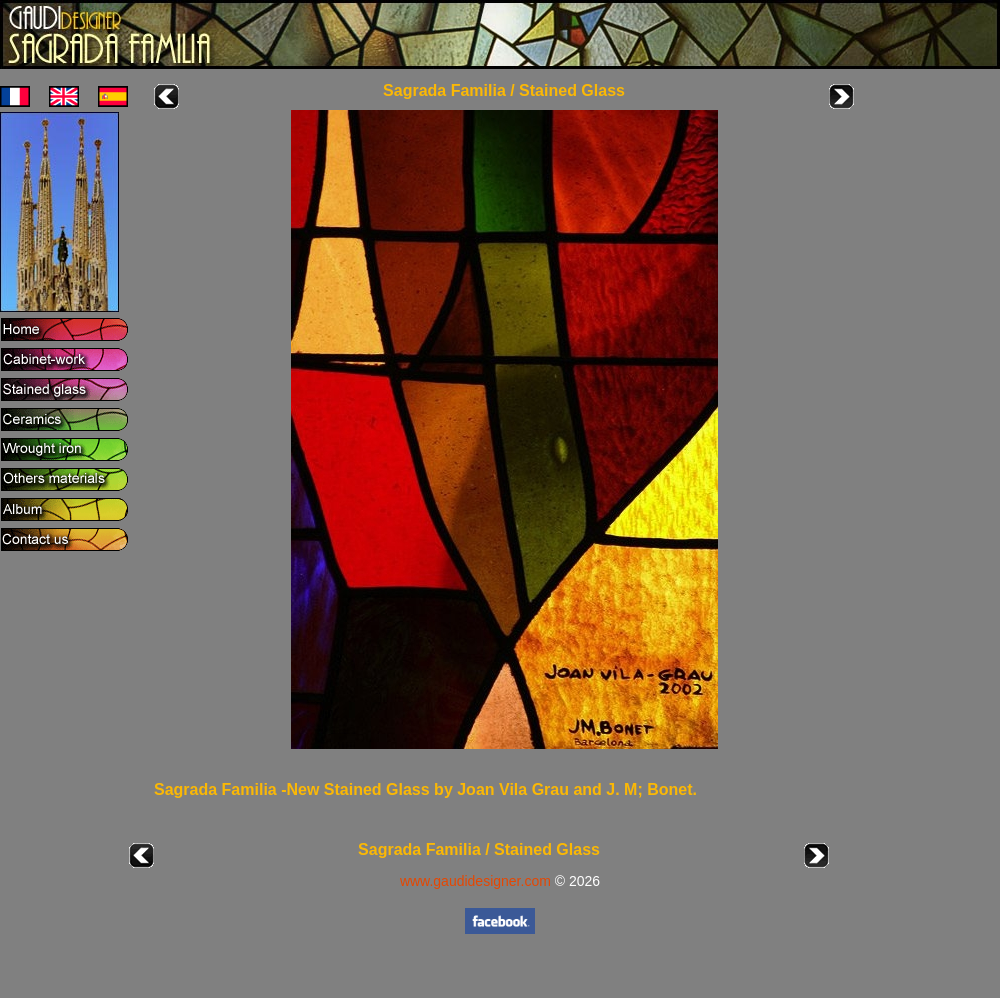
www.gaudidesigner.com (475, 881)
